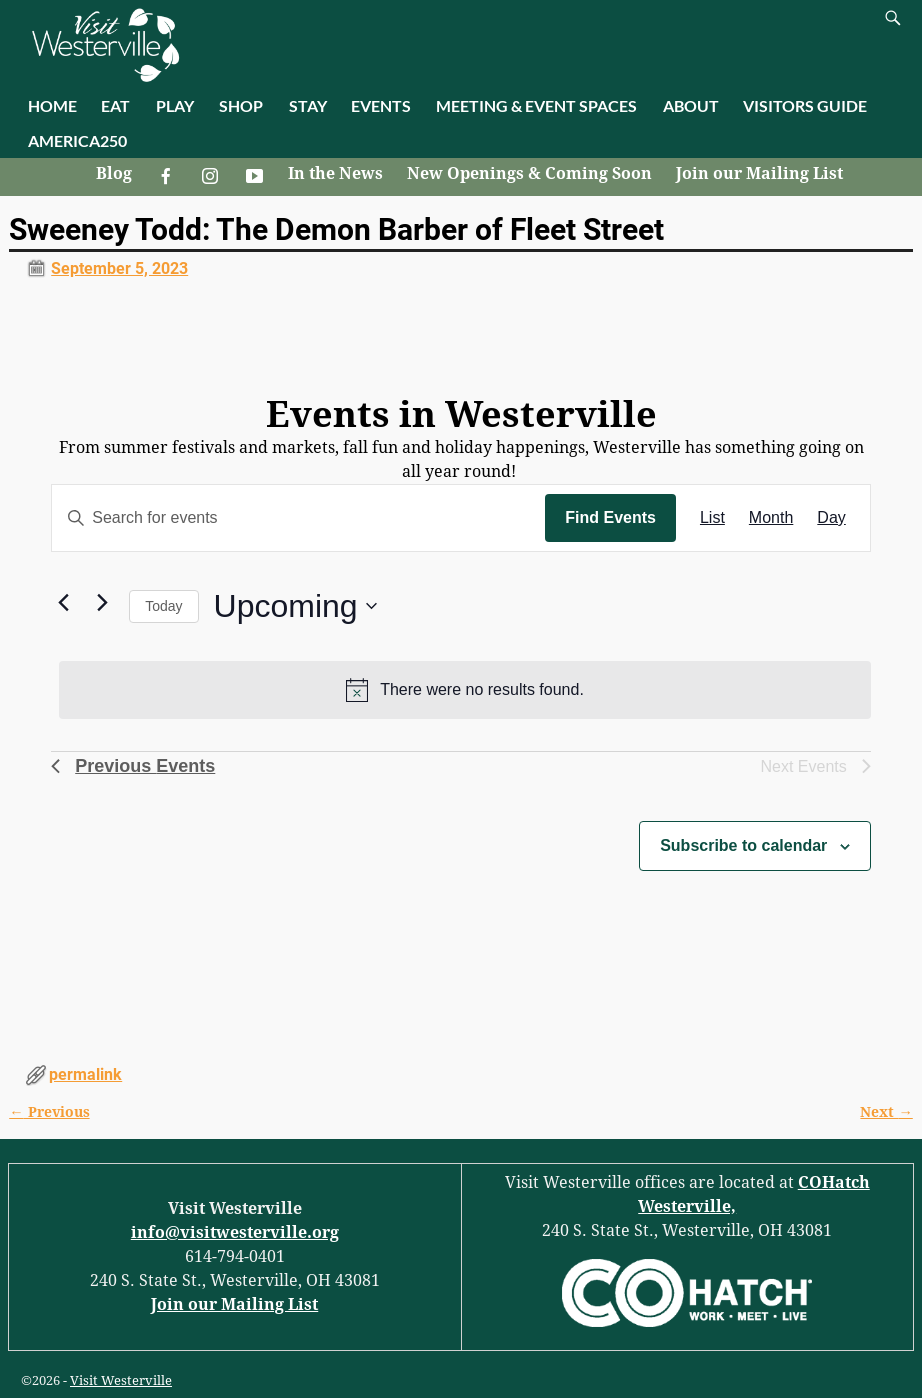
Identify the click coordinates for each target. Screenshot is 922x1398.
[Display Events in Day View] (831, 518)
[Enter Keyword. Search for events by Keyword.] (298, 518)
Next (886, 1112)
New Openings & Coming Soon (529, 173)
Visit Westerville (121, 1380)
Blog (114, 173)
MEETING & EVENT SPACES (536, 105)
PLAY (175, 105)
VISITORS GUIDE (805, 105)
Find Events (610, 517)
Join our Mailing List (759, 173)
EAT (115, 105)
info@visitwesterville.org (235, 1232)
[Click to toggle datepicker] (295, 606)
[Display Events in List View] (712, 518)
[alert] (465, 690)
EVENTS (381, 105)
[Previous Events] (63, 602)
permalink (85, 1074)
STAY (308, 105)
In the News (335, 173)
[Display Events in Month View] (771, 518)
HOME (52, 105)
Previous (49, 1112)
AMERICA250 (77, 140)
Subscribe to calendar (743, 845)
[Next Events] (102, 602)
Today (163, 606)
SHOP (241, 105)
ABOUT (691, 105)
